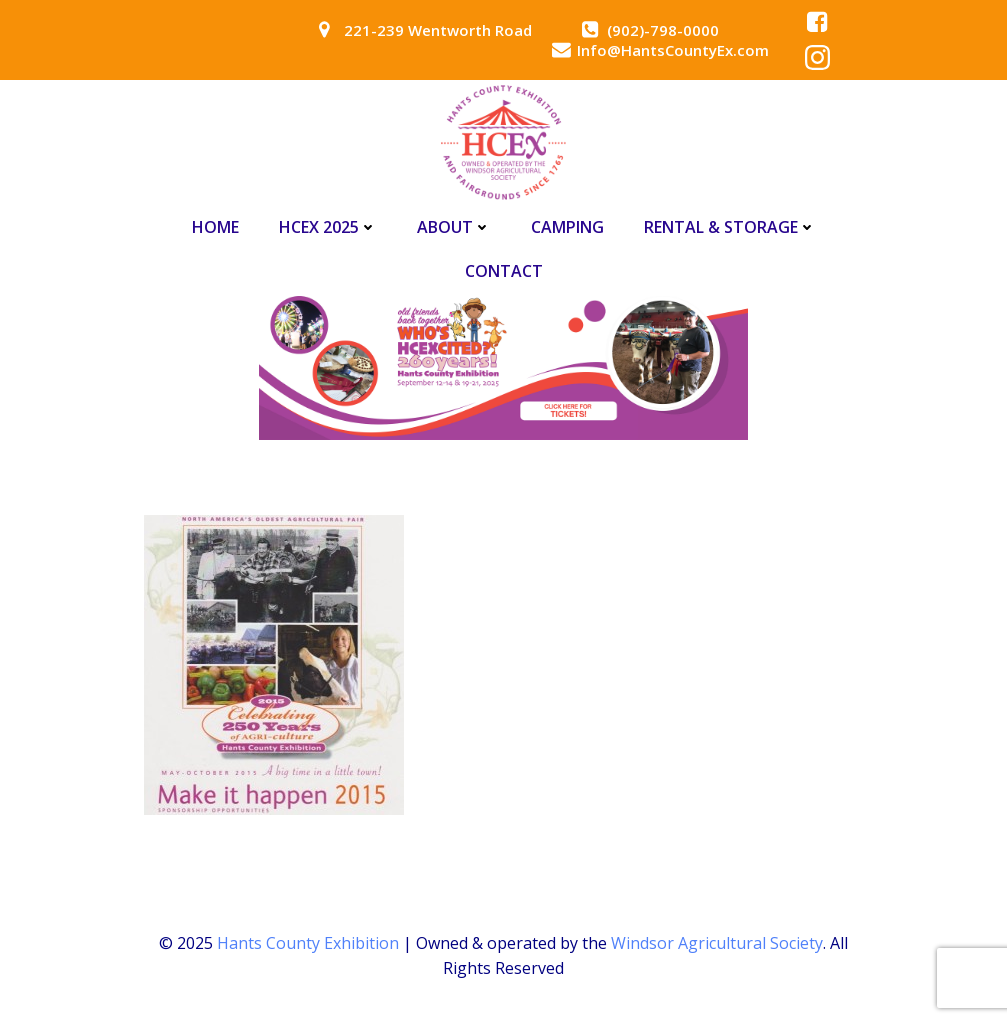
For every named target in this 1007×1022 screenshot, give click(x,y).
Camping (567, 227)
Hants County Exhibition (308, 943)
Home (215, 227)
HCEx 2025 (328, 227)
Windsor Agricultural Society (717, 943)
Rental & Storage (730, 227)
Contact (504, 271)
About (454, 227)
